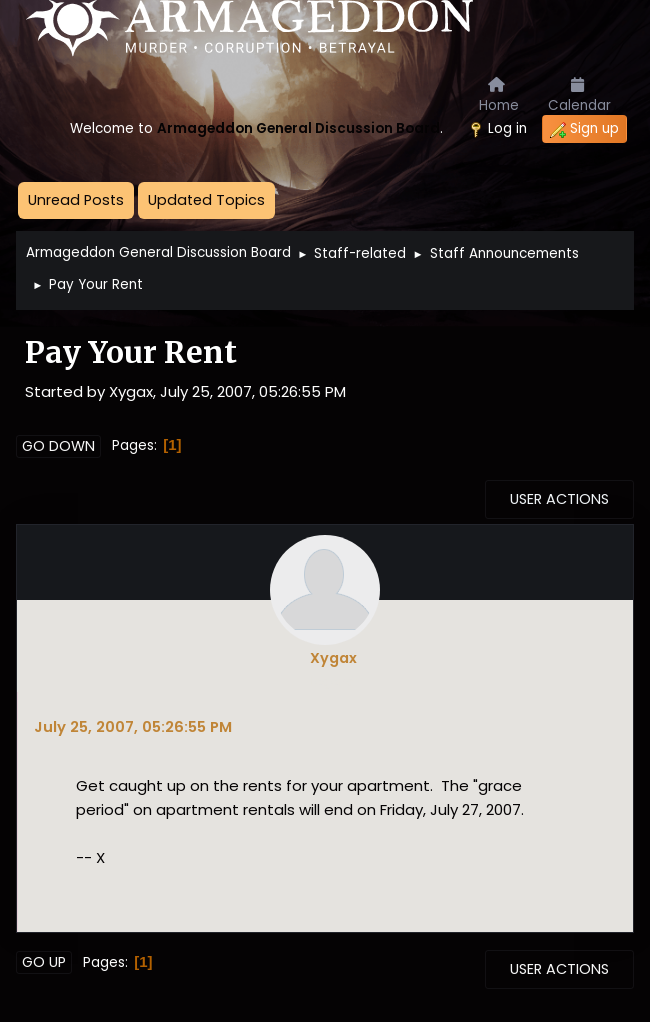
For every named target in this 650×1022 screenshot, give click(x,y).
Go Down (58, 446)
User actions (559, 499)
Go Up (44, 962)
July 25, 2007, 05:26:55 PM (133, 726)
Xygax (333, 658)
